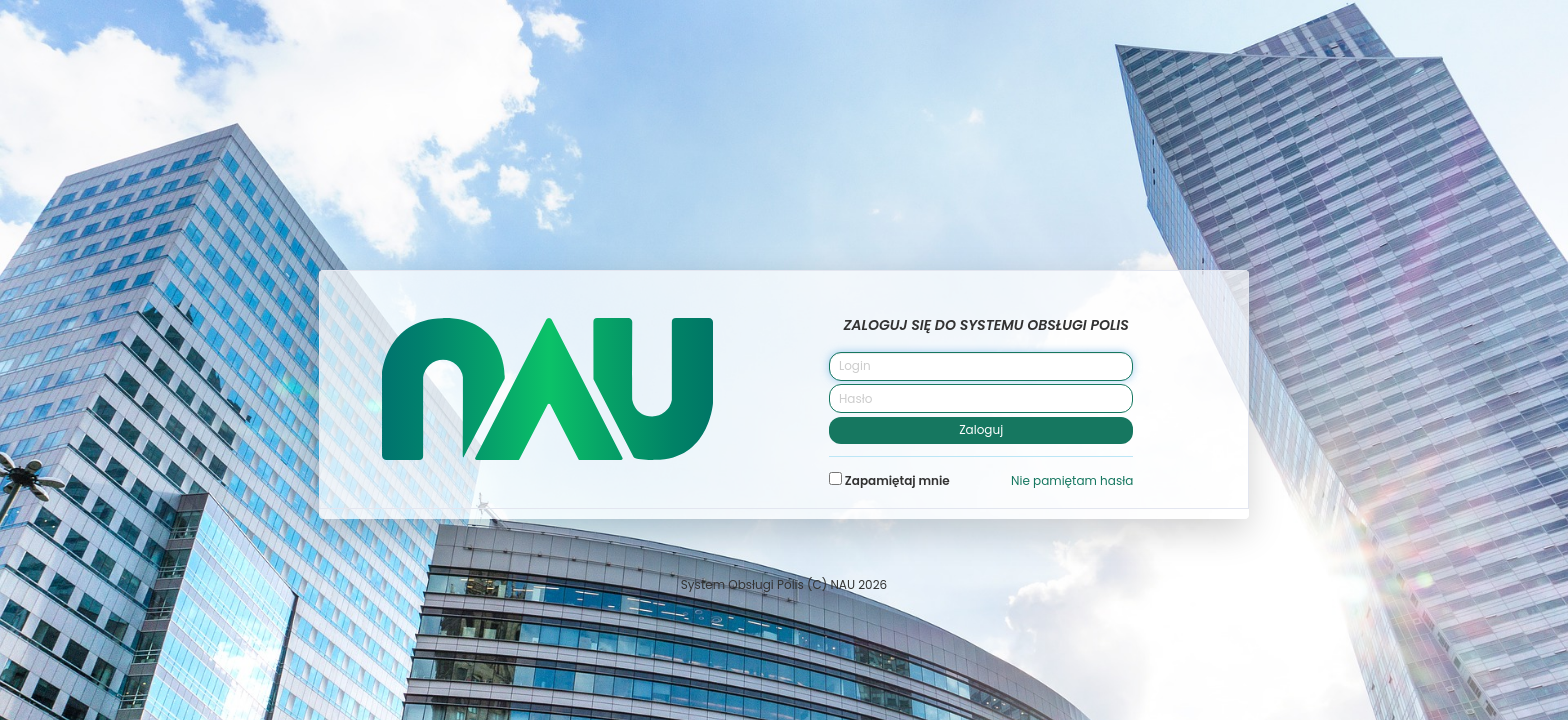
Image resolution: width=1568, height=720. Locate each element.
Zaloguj (981, 429)
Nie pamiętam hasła (1072, 480)
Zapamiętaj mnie (889, 480)
